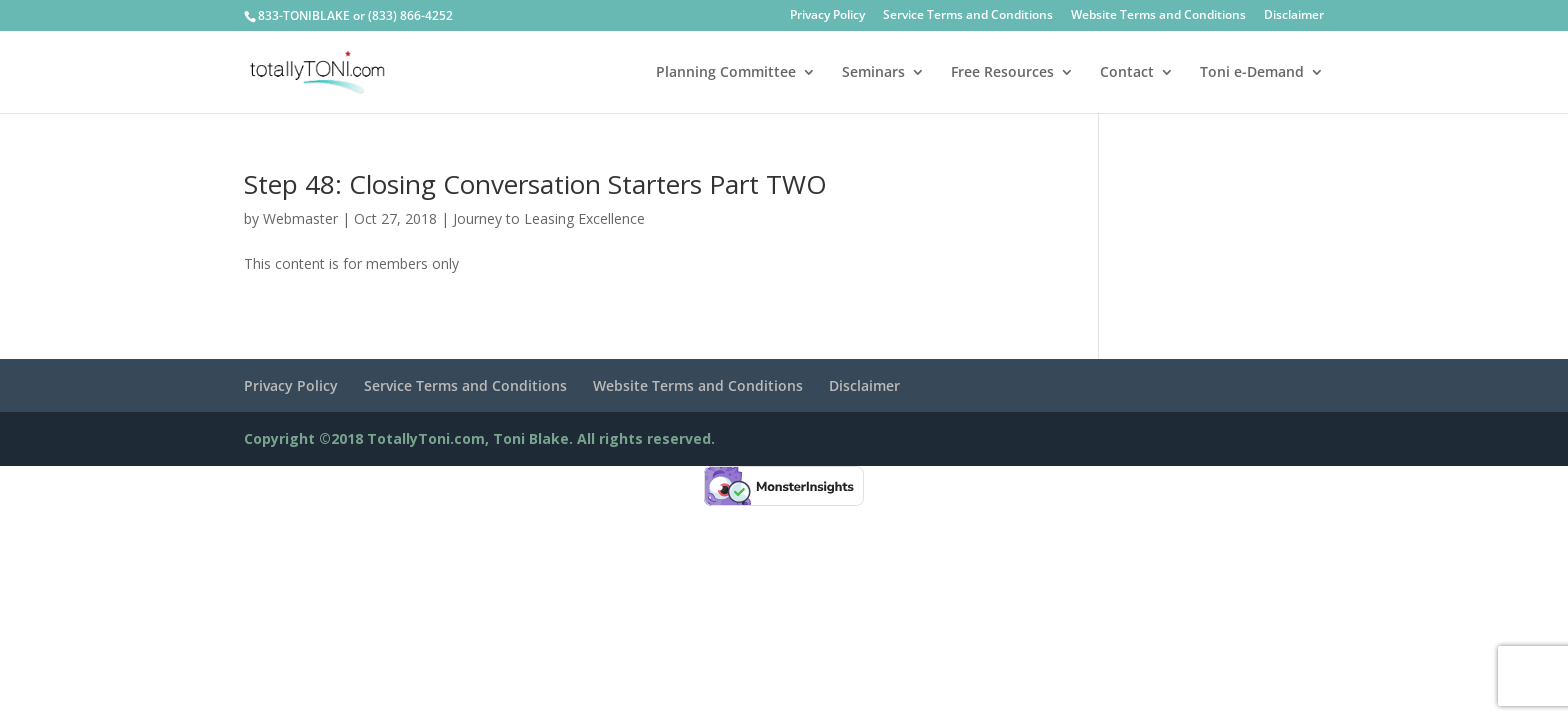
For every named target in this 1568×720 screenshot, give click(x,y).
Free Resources (1002, 73)
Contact (1127, 73)
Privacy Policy (827, 16)
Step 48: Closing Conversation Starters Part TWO (535, 184)
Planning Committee (726, 73)
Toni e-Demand (1252, 73)
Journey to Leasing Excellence (549, 218)
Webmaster (300, 218)
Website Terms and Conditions (1158, 16)
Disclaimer (1294, 16)
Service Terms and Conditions (968, 16)
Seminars (873, 73)
